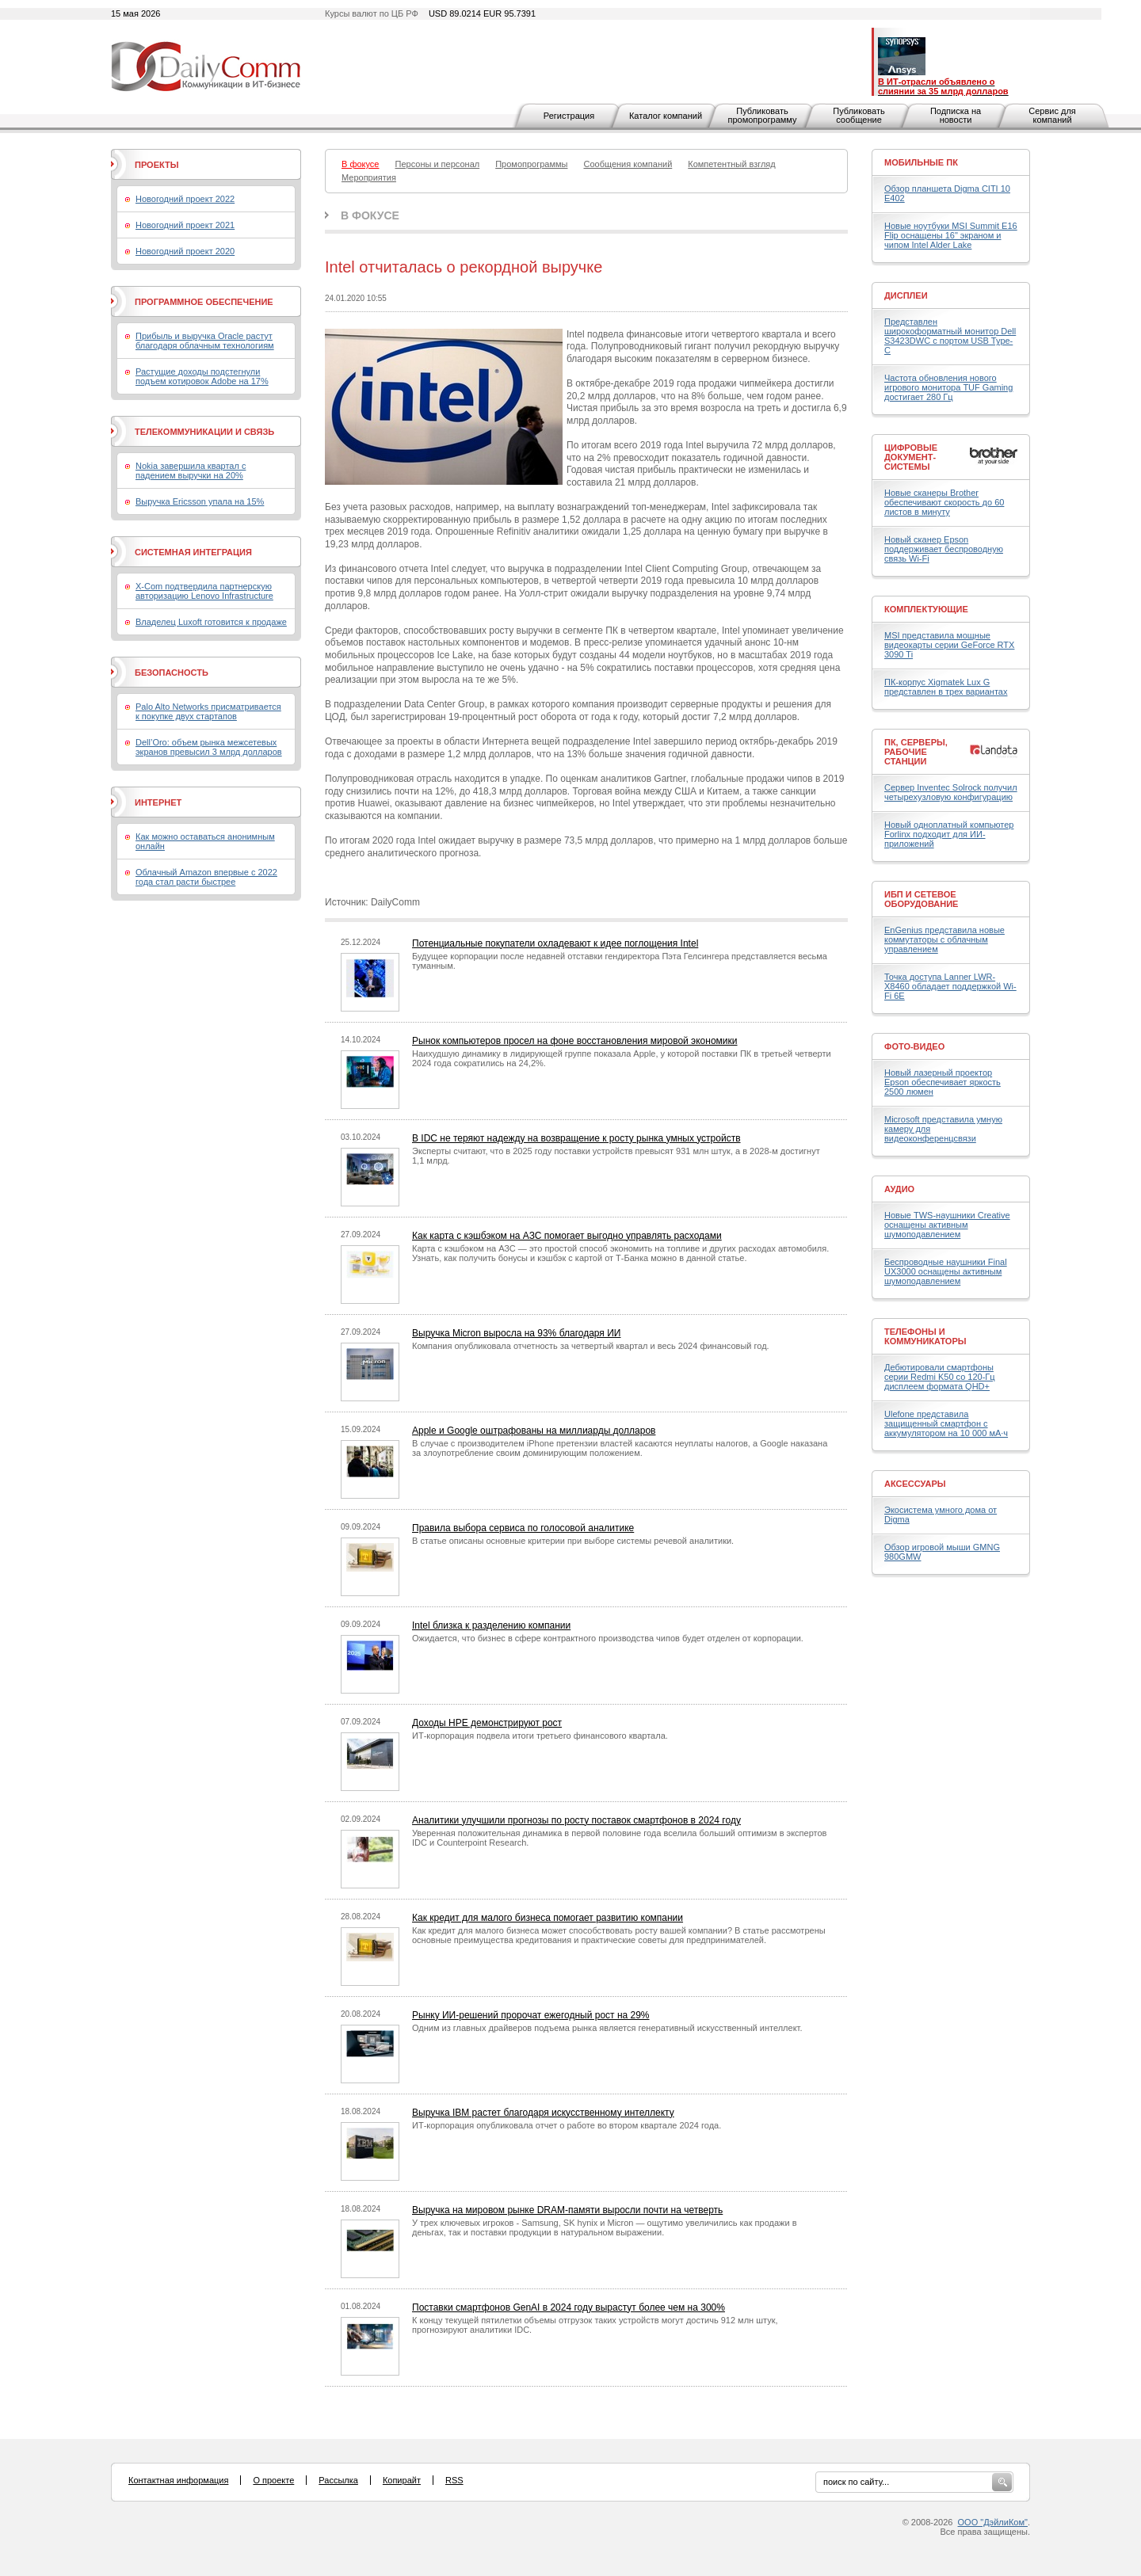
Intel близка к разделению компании (491, 1625)
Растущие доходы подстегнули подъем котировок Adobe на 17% (202, 376)
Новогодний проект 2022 (185, 199)
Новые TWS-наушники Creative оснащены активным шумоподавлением (947, 1224)
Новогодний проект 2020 (185, 251)
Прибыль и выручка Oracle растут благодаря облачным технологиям (204, 340)
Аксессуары (915, 1483)
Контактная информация (178, 2480)
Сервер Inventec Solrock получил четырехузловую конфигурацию (950, 792)
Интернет (158, 802)
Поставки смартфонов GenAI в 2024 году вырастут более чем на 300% (568, 2307)
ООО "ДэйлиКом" (993, 2522)
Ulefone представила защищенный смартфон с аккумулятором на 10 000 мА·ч (946, 1423)
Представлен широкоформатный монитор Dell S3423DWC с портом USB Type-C (950, 336)
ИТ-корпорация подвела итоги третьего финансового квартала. (540, 1735)
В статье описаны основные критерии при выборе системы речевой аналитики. (573, 1540)
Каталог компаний (665, 115)
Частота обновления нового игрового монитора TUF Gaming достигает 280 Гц (948, 387)
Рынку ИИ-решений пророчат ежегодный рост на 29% (531, 2015)
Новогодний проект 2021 (185, 225)
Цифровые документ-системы (910, 457)
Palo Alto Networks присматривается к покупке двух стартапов (208, 711)
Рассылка (338, 2480)
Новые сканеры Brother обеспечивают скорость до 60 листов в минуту (944, 502)
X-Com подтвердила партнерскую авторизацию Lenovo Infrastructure (204, 590)
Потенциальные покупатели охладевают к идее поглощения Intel (555, 943)
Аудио (899, 1189)
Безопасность (171, 672)
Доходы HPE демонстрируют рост (487, 1722)
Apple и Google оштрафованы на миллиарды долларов (533, 1430)
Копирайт (402, 2480)
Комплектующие (926, 609)
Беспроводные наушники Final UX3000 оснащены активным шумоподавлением (945, 1271)
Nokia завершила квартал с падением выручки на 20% (190, 470)
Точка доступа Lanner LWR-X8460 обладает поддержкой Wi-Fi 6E (950, 986)
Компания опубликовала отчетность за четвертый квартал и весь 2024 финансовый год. (590, 1346)
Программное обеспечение (204, 302)
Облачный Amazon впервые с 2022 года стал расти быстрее (206, 876)
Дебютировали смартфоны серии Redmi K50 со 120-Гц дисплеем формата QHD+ (939, 1376)
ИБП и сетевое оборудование (921, 899)
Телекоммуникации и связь (204, 431)
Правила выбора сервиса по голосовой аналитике (523, 1528)
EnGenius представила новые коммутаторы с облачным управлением (944, 939)
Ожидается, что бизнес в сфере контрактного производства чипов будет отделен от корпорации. (607, 1638)
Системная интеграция (193, 552)
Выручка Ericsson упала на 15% (199, 501)
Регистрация (569, 115)
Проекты (156, 165)
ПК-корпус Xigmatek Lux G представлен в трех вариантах (945, 686)
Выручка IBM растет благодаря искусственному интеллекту (543, 2112)
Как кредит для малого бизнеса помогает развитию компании (547, 1917)
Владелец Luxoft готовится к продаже (211, 622)
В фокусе (370, 215)
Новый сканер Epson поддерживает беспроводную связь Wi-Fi (943, 549)
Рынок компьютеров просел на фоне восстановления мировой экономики (575, 1040)
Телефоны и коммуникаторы (925, 1336)
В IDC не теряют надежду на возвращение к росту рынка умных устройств (576, 1138)
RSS (454, 2480)
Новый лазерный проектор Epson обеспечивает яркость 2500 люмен (942, 1082)
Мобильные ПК (921, 162)
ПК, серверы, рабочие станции (916, 751)
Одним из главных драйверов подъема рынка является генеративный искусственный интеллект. (607, 2028)
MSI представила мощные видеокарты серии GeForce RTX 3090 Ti (949, 645)
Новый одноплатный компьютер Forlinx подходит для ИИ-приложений (948, 834)
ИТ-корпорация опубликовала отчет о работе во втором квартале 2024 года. (566, 2125)
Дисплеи (906, 295)
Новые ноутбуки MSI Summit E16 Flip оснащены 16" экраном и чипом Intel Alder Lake (950, 235)
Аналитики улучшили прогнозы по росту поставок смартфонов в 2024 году (576, 1820)
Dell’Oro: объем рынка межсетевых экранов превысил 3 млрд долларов (208, 746)
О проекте (273, 2480)
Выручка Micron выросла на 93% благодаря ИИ (516, 1333)
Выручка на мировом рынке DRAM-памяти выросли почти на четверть (567, 2210)
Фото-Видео (914, 1046)
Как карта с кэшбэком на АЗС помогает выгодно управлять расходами (567, 1235)
